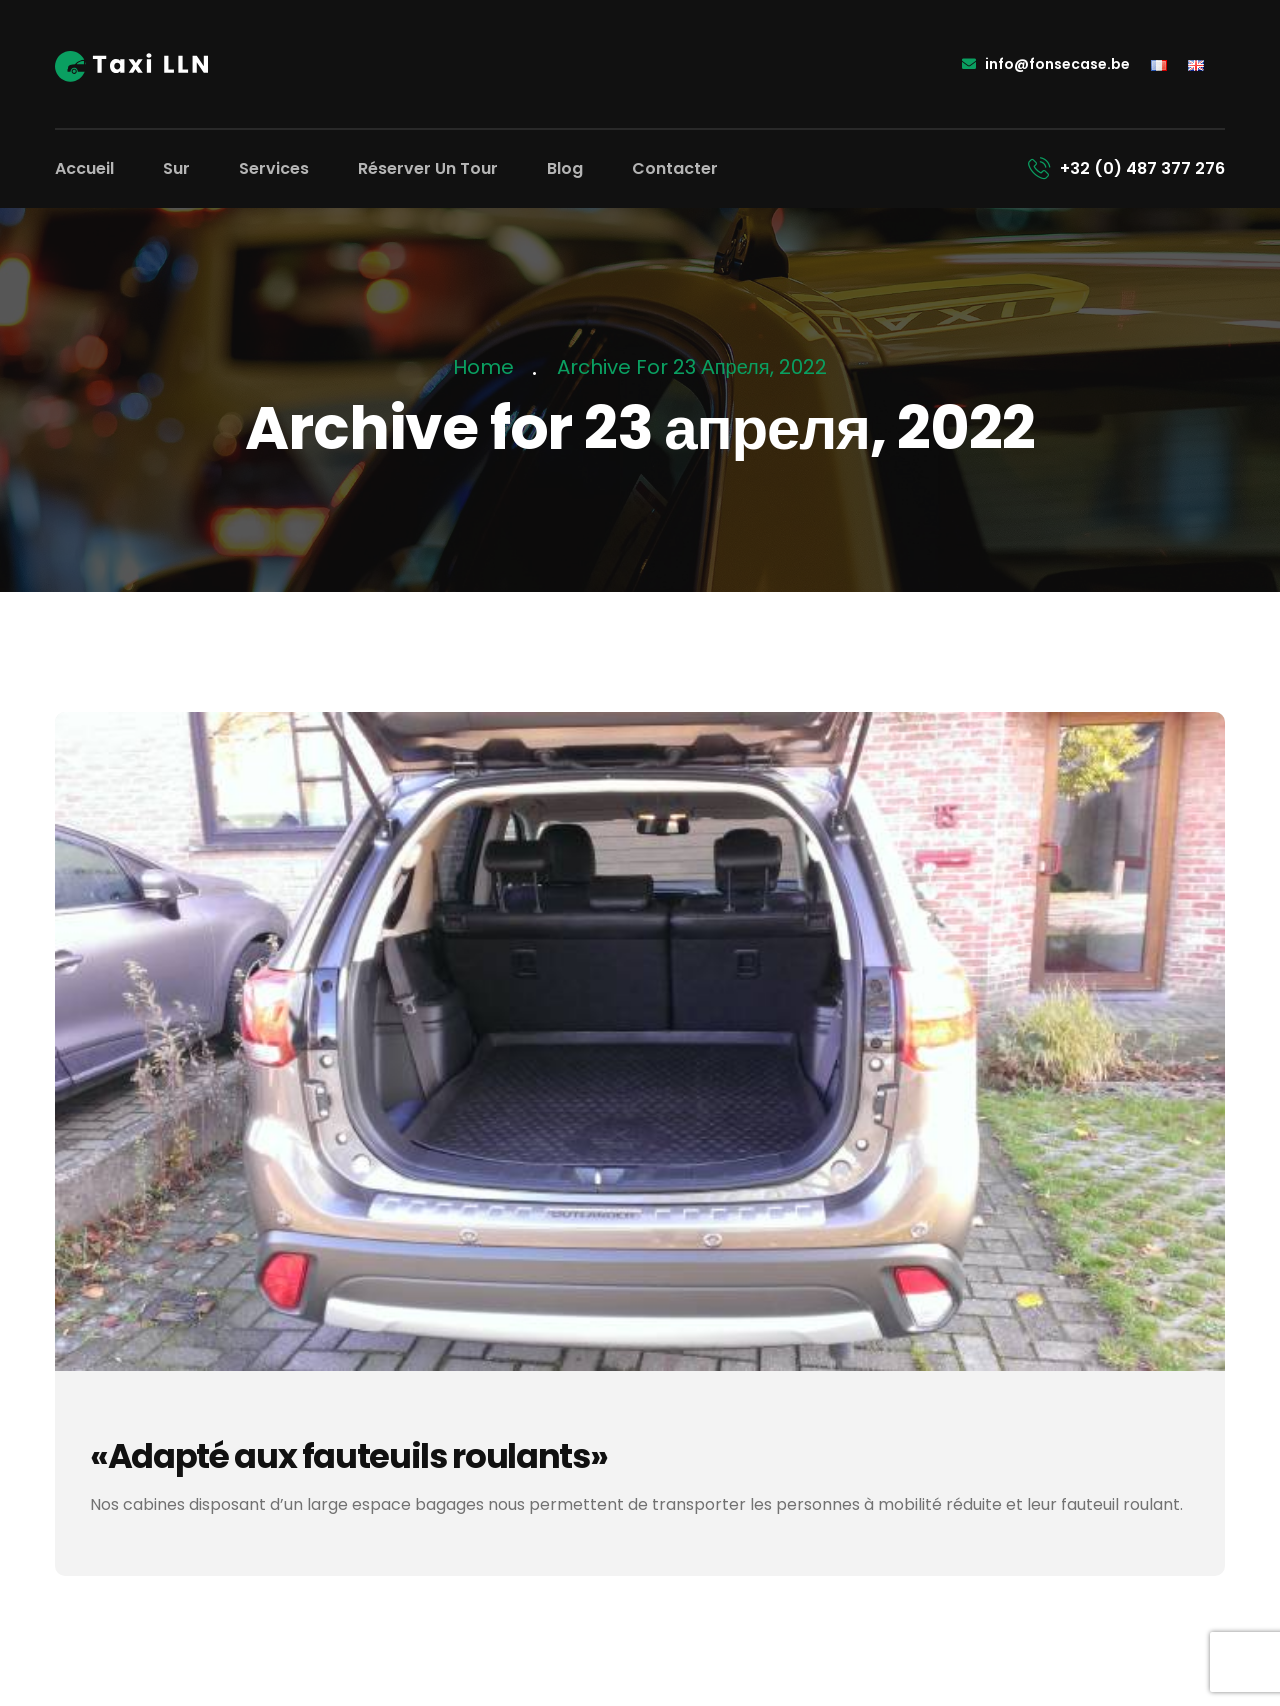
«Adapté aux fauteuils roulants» (350, 1456)
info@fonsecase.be (1046, 64)
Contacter (675, 168)
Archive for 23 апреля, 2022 (691, 367)
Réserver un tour (428, 168)
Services (274, 168)
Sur (176, 168)
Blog (565, 168)
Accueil (84, 168)
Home (488, 367)
